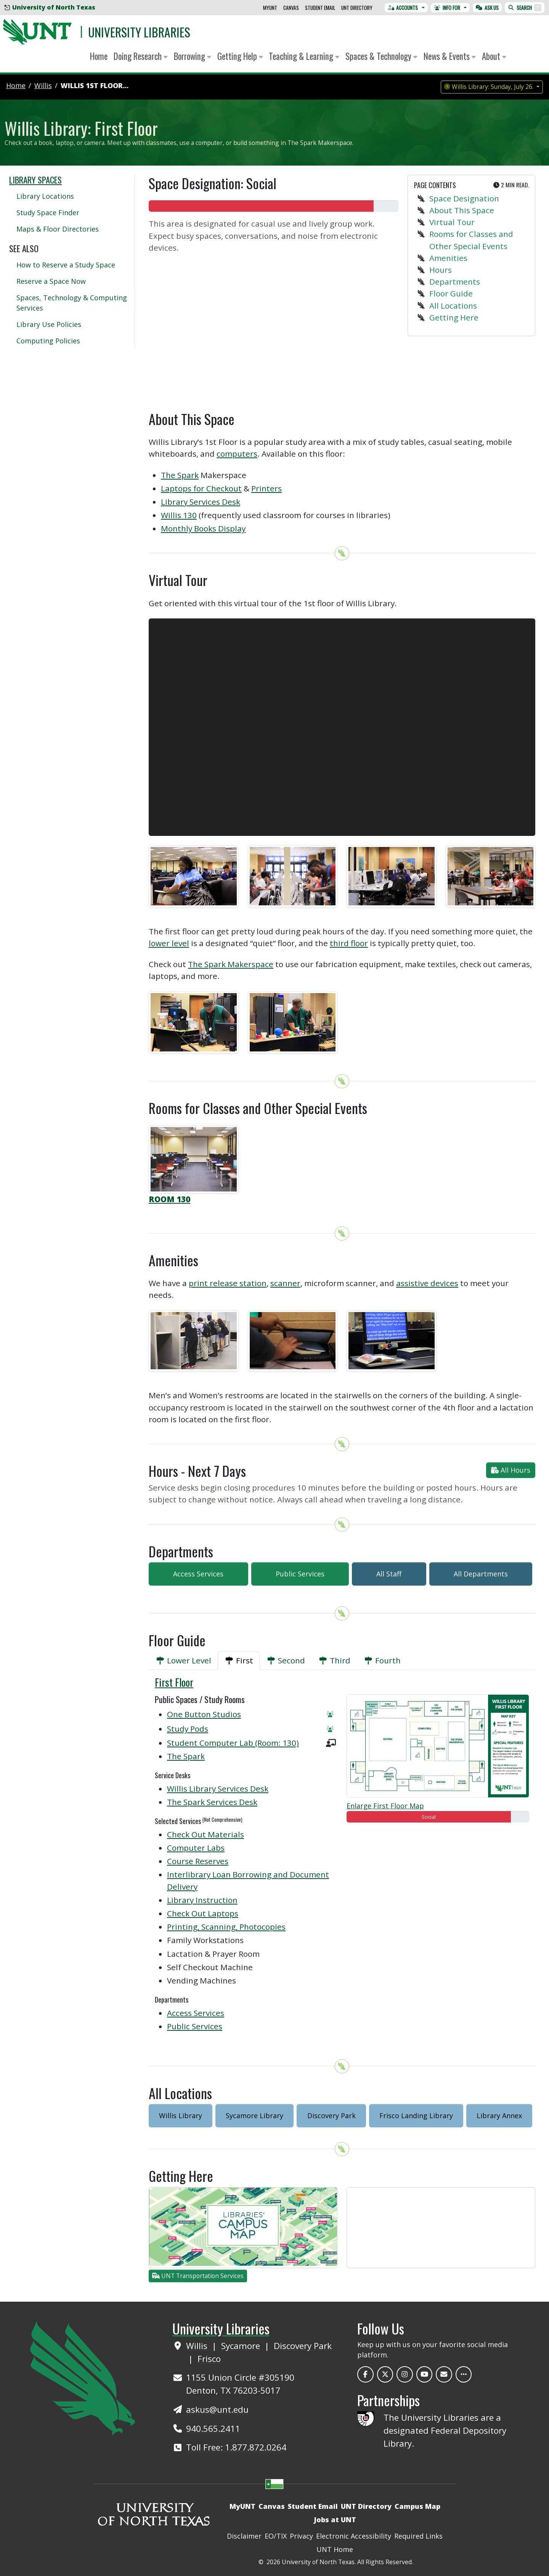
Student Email (320, 7)
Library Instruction (202, 1900)
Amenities (448, 258)
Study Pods (187, 1728)
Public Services (300, 1573)
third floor (349, 943)
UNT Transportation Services (198, 2276)
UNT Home (334, 2549)
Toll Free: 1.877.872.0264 (236, 2447)
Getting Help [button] (240, 56)
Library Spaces (35, 179)
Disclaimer (244, 2536)
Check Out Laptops (202, 1913)
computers (237, 453)
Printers (266, 488)
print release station (227, 1283)
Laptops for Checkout (201, 488)
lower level (169, 943)
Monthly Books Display (203, 528)
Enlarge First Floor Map (385, 1805)
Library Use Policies (48, 324)
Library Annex (499, 2115)
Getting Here (453, 317)
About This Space (461, 210)
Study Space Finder (47, 212)
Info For (447, 7)
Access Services (198, 1573)
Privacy (301, 2536)
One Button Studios (204, 1714)
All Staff (388, 1573)
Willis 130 (179, 515)
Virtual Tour (452, 222)
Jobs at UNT (335, 2519)
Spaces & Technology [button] (381, 56)
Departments (454, 281)
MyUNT (270, 7)
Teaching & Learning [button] (304, 56)
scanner (285, 1283)
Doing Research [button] (141, 56)
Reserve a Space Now (51, 281)
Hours (440, 269)
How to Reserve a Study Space (65, 264)
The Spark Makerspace (230, 964)
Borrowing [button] (192, 56)
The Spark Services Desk (212, 1802)
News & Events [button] (450, 56)
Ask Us (487, 7)
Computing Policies (48, 340)
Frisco (209, 2359)
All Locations (453, 305)
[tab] (183, 1660)
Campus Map (417, 2506)
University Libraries (139, 32)
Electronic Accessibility (353, 2536)
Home (99, 56)
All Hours (510, 1470)
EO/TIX (276, 2536)
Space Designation (464, 198)
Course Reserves (197, 1861)
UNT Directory (356, 7)
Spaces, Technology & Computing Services (71, 302)
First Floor (174, 1682)
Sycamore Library (254, 2115)
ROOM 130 (169, 1199)
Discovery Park (331, 2115)
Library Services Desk (200, 501)
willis (43, 85)
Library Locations (45, 196)
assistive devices (427, 1283)
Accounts (403, 7)
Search (524, 7)
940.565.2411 (213, 2428)
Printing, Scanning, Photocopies (226, 1926)
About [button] (494, 56)
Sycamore (241, 2346)
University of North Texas (50, 7)
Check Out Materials (205, 1834)
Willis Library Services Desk (217, 1788)
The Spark (180, 475)
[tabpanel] (342, 1859)
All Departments (481, 1573)
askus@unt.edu (217, 2409)
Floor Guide (451, 293)
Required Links (418, 2536)
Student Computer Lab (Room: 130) (233, 1742)
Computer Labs (196, 1847)
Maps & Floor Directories (57, 228)
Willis (198, 2346)
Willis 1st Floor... (94, 85)
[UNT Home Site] (82, 2376)
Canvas (291, 7)
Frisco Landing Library (416, 2115)
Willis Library (180, 2115)
